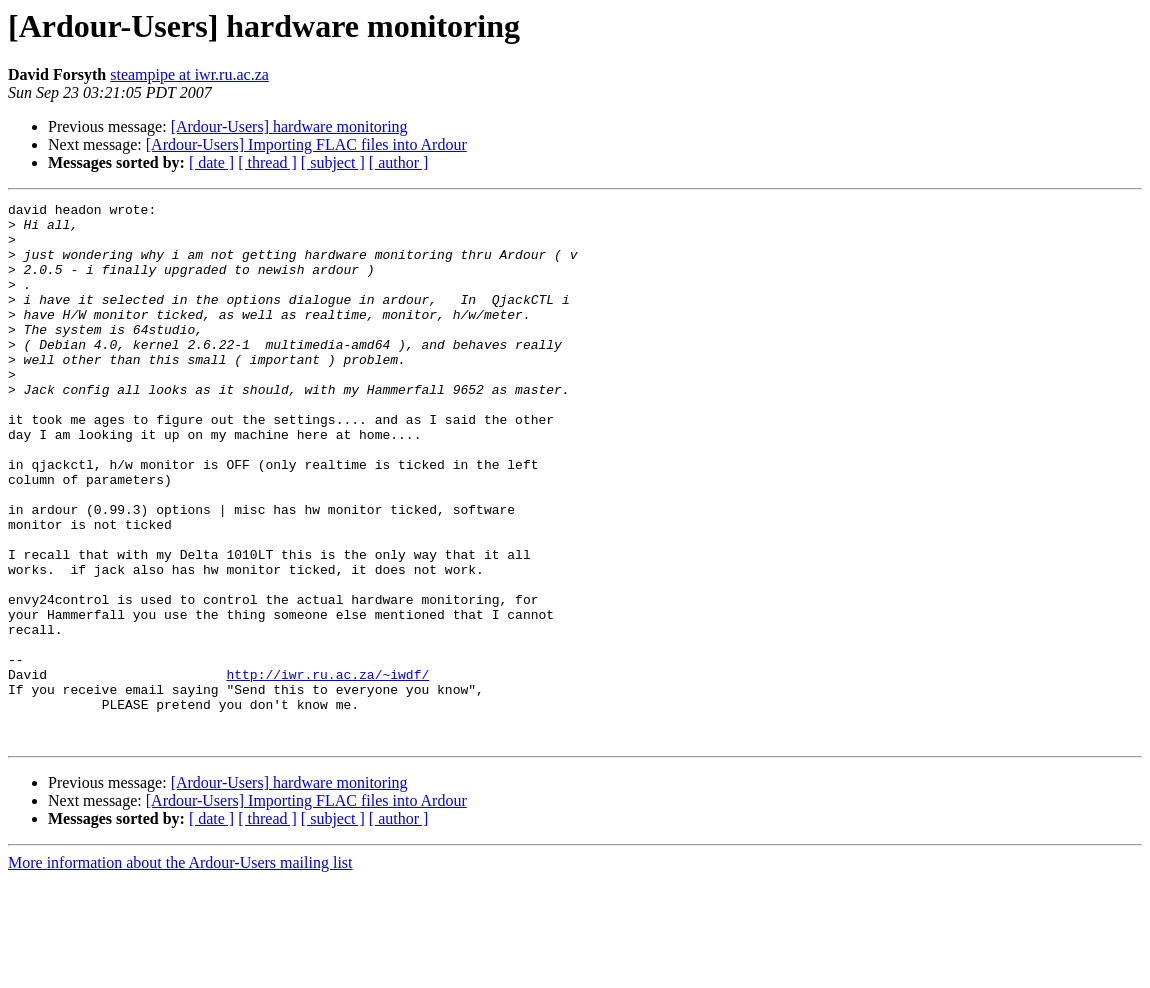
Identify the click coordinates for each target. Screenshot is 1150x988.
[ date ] (211, 162)
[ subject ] (333, 162)
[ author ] (399, 162)
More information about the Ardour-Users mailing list (180, 970)
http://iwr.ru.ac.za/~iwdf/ (327, 770)
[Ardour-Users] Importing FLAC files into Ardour (306, 144)
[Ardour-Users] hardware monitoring (289, 126)
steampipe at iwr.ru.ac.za (189, 74)
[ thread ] (267, 162)
